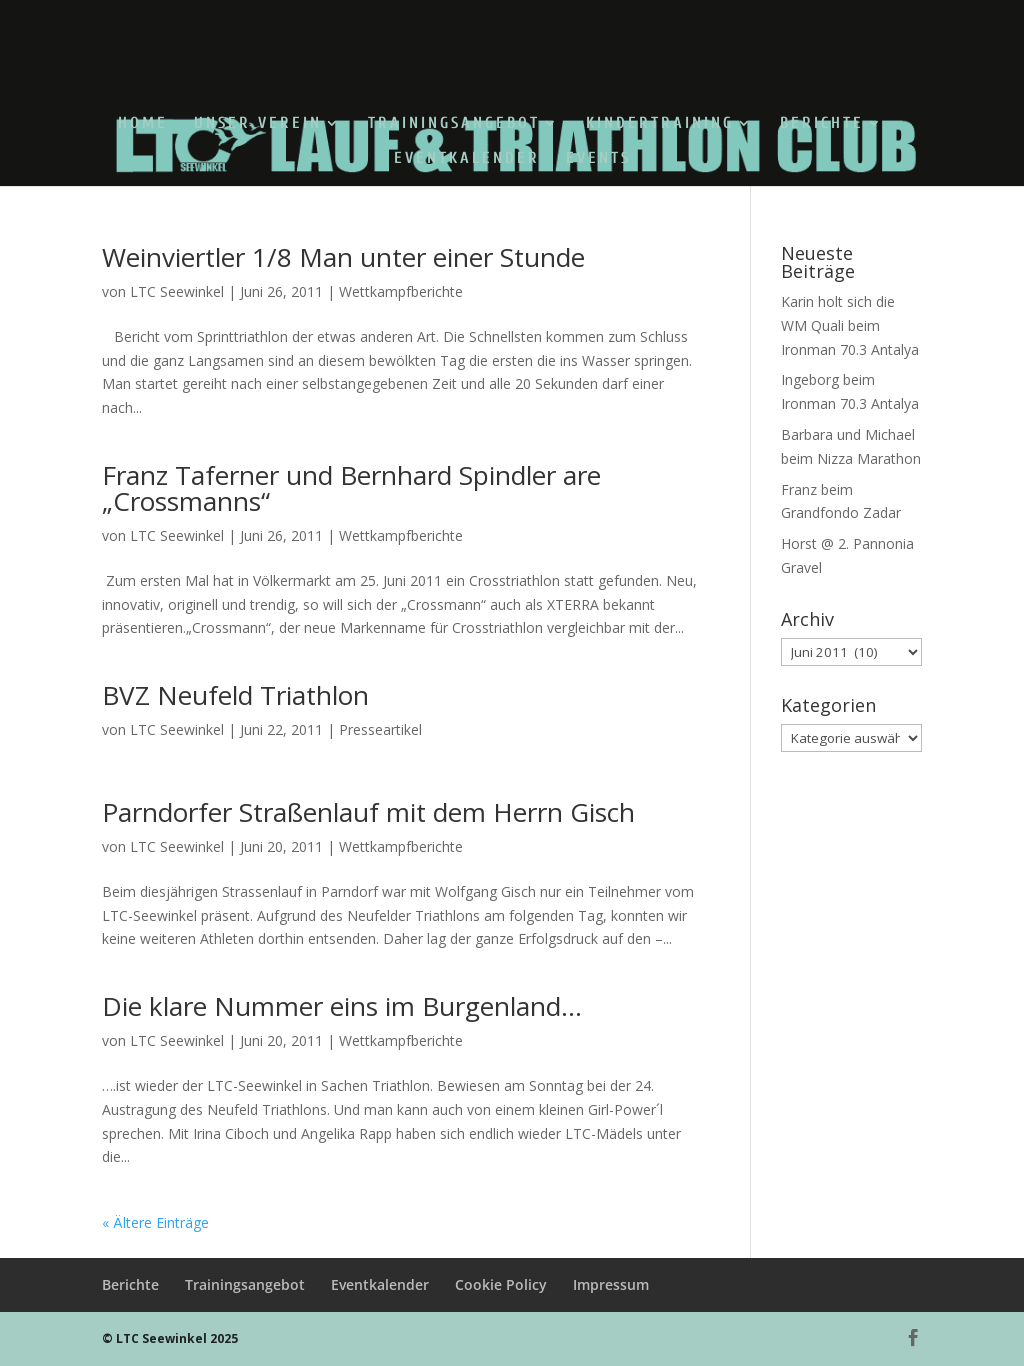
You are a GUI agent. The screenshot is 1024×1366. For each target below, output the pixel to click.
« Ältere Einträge (155, 1222)
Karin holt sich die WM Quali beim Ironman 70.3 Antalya (850, 325)
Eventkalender (467, 159)
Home (143, 124)
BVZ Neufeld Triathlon (235, 695)
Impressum (611, 1284)
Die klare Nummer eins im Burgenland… (342, 1006)
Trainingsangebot (454, 124)
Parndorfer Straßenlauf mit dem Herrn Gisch (368, 812)
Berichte (822, 124)
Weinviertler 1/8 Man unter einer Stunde (343, 257)
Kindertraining (660, 124)
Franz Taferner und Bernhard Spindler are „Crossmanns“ (351, 488)
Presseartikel (380, 729)
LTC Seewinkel (177, 291)
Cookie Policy (501, 1284)
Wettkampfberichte (401, 291)
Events (598, 159)
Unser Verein (258, 124)
